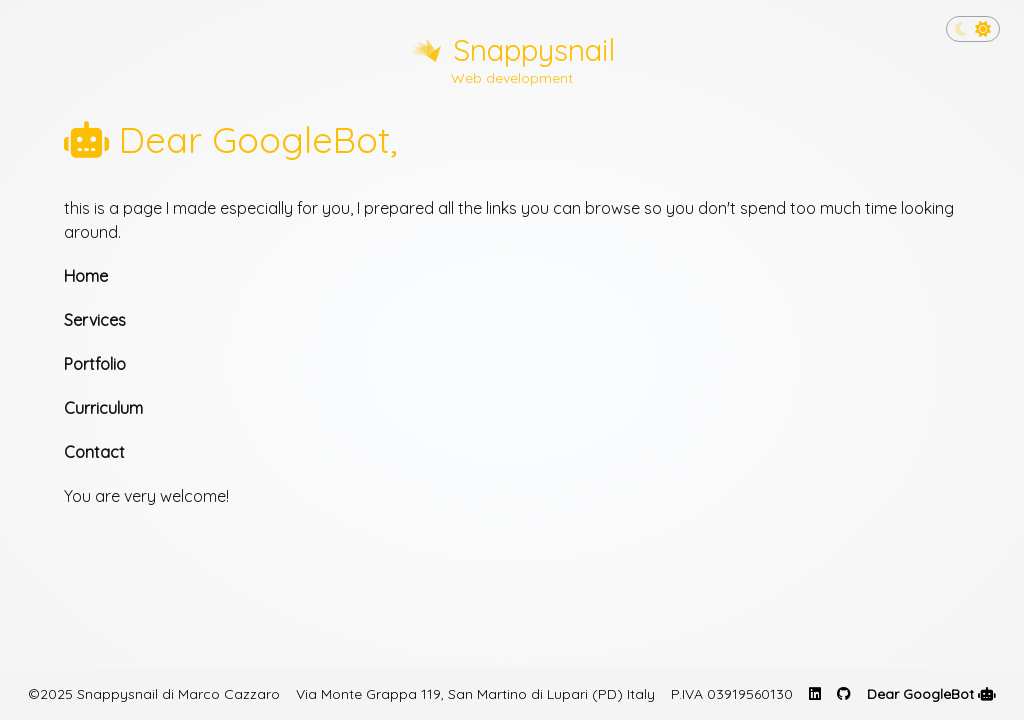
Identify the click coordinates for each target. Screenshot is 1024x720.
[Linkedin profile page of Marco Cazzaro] (815, 694)
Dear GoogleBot (931, 694)
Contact (94, 452)
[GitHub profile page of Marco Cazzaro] (844, 694)
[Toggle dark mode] (973, 29)
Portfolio (95, 364)
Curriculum (103, 408)
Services (95, 320)
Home (86, 276)
